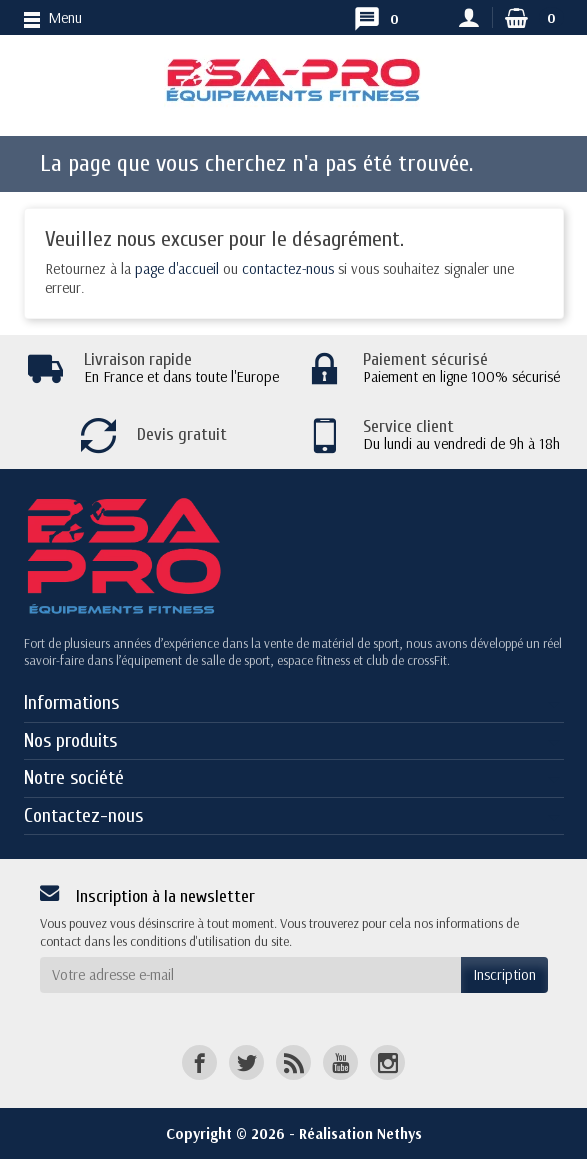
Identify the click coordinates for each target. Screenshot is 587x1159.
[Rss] (293, 1062)
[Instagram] (387, 1062)
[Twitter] (246, 1062)
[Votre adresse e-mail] (250, 975)
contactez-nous (288, 268)
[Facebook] (199, 1062)
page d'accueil (177, 268)
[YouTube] (340, 1062)
